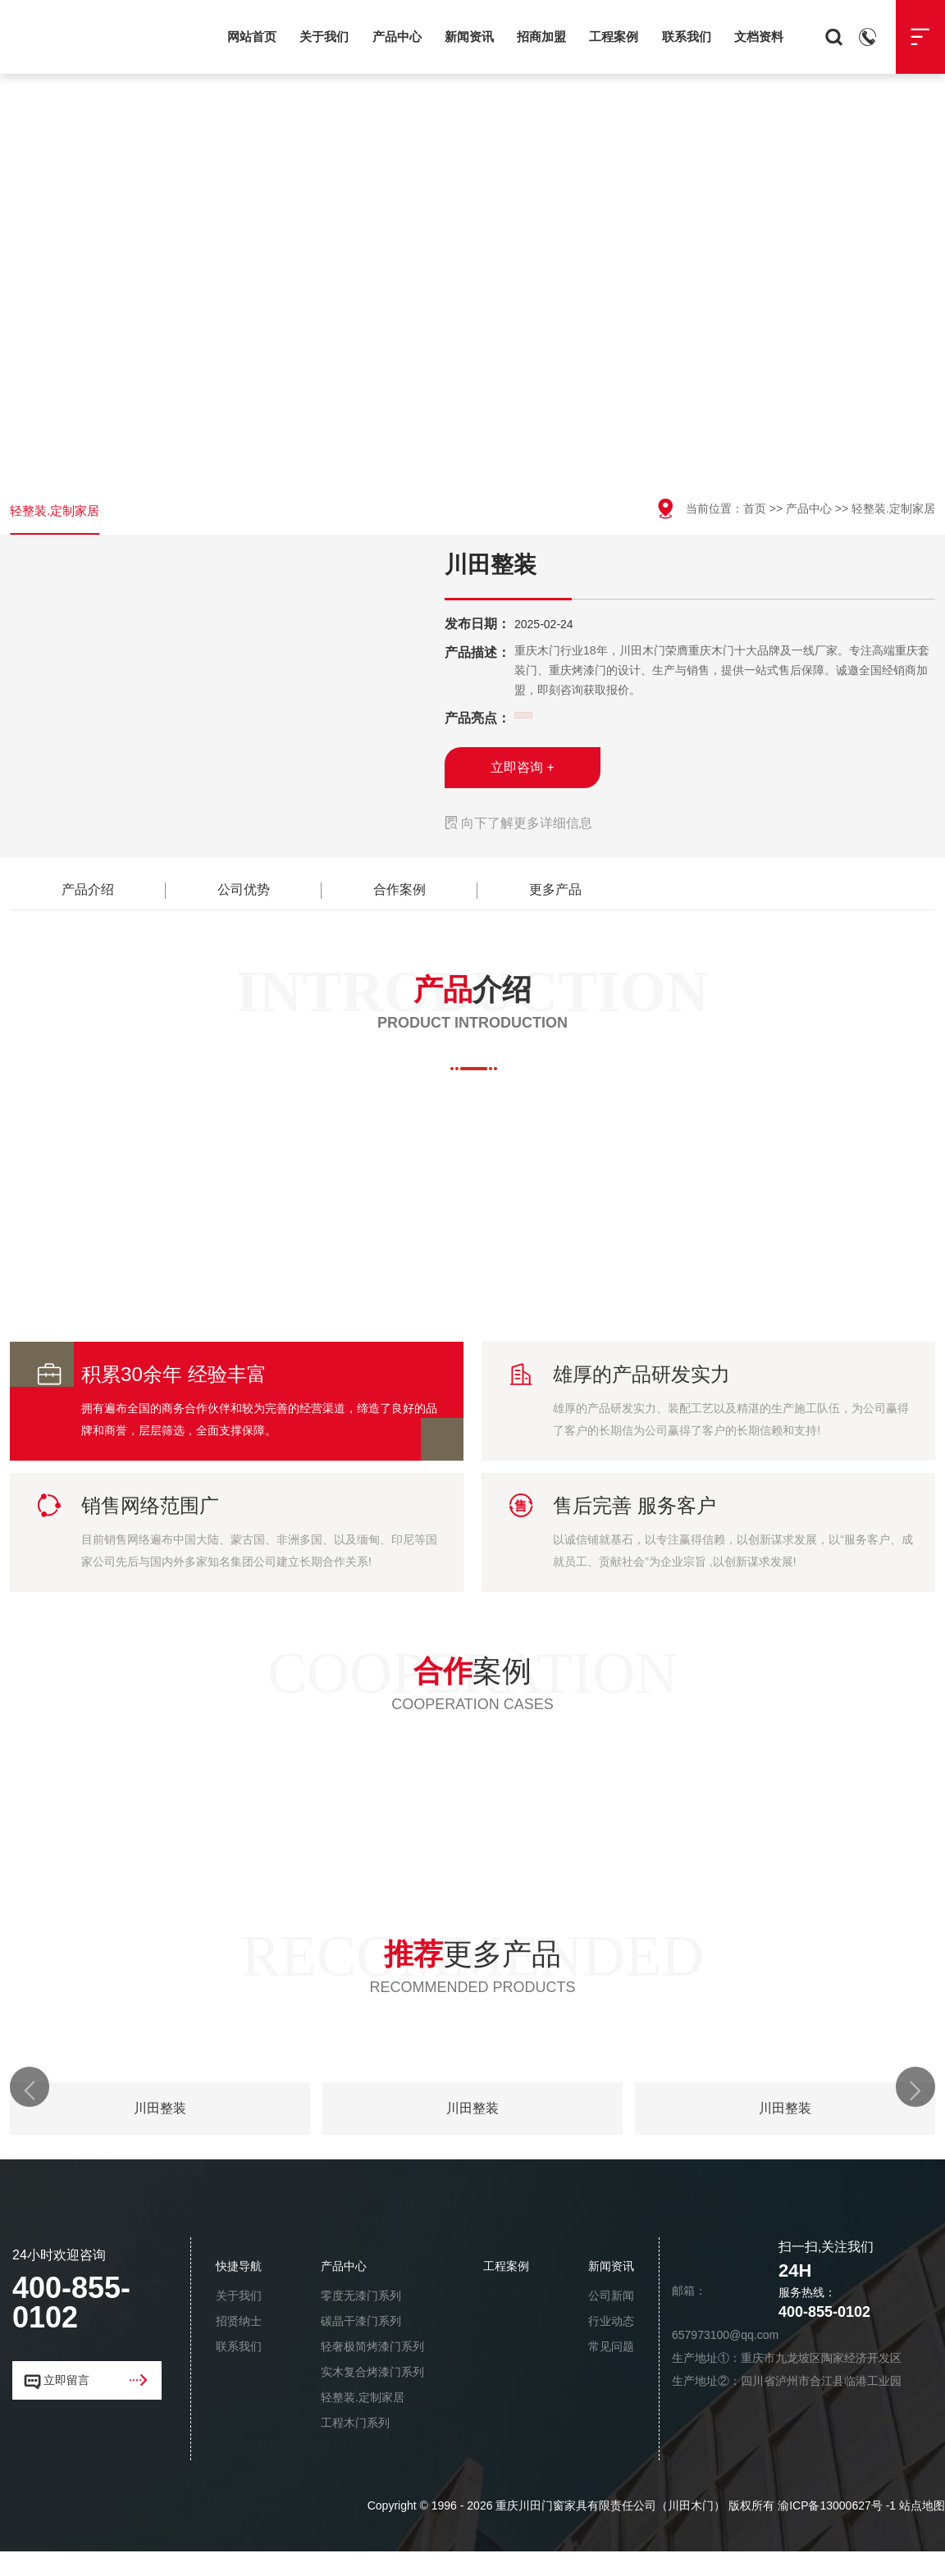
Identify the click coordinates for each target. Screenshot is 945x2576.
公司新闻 (611, 2320)
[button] (34, 2112)
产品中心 (397, 36)
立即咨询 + (523, 778)
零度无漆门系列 (361, 2320)
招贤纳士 (239, 2345)
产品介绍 (88, 900)
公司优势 (243, 900)
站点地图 (922, 2530)
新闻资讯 (469, 36)
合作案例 (399, 900)
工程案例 (613, 36)
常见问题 (611, 2371)
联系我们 (686, 36)
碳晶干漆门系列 (361, 2345)
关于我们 (324, 36)
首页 (754, 508)
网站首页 (251, 36)
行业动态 (611, 2345)
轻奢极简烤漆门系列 (372, 2371)
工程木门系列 (355, 2447)
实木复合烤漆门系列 (372, 2396)
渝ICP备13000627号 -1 (837, 2530)
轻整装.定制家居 (57, 516)
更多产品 (555, 900)
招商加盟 (541, 36)
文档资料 (758, 36)
